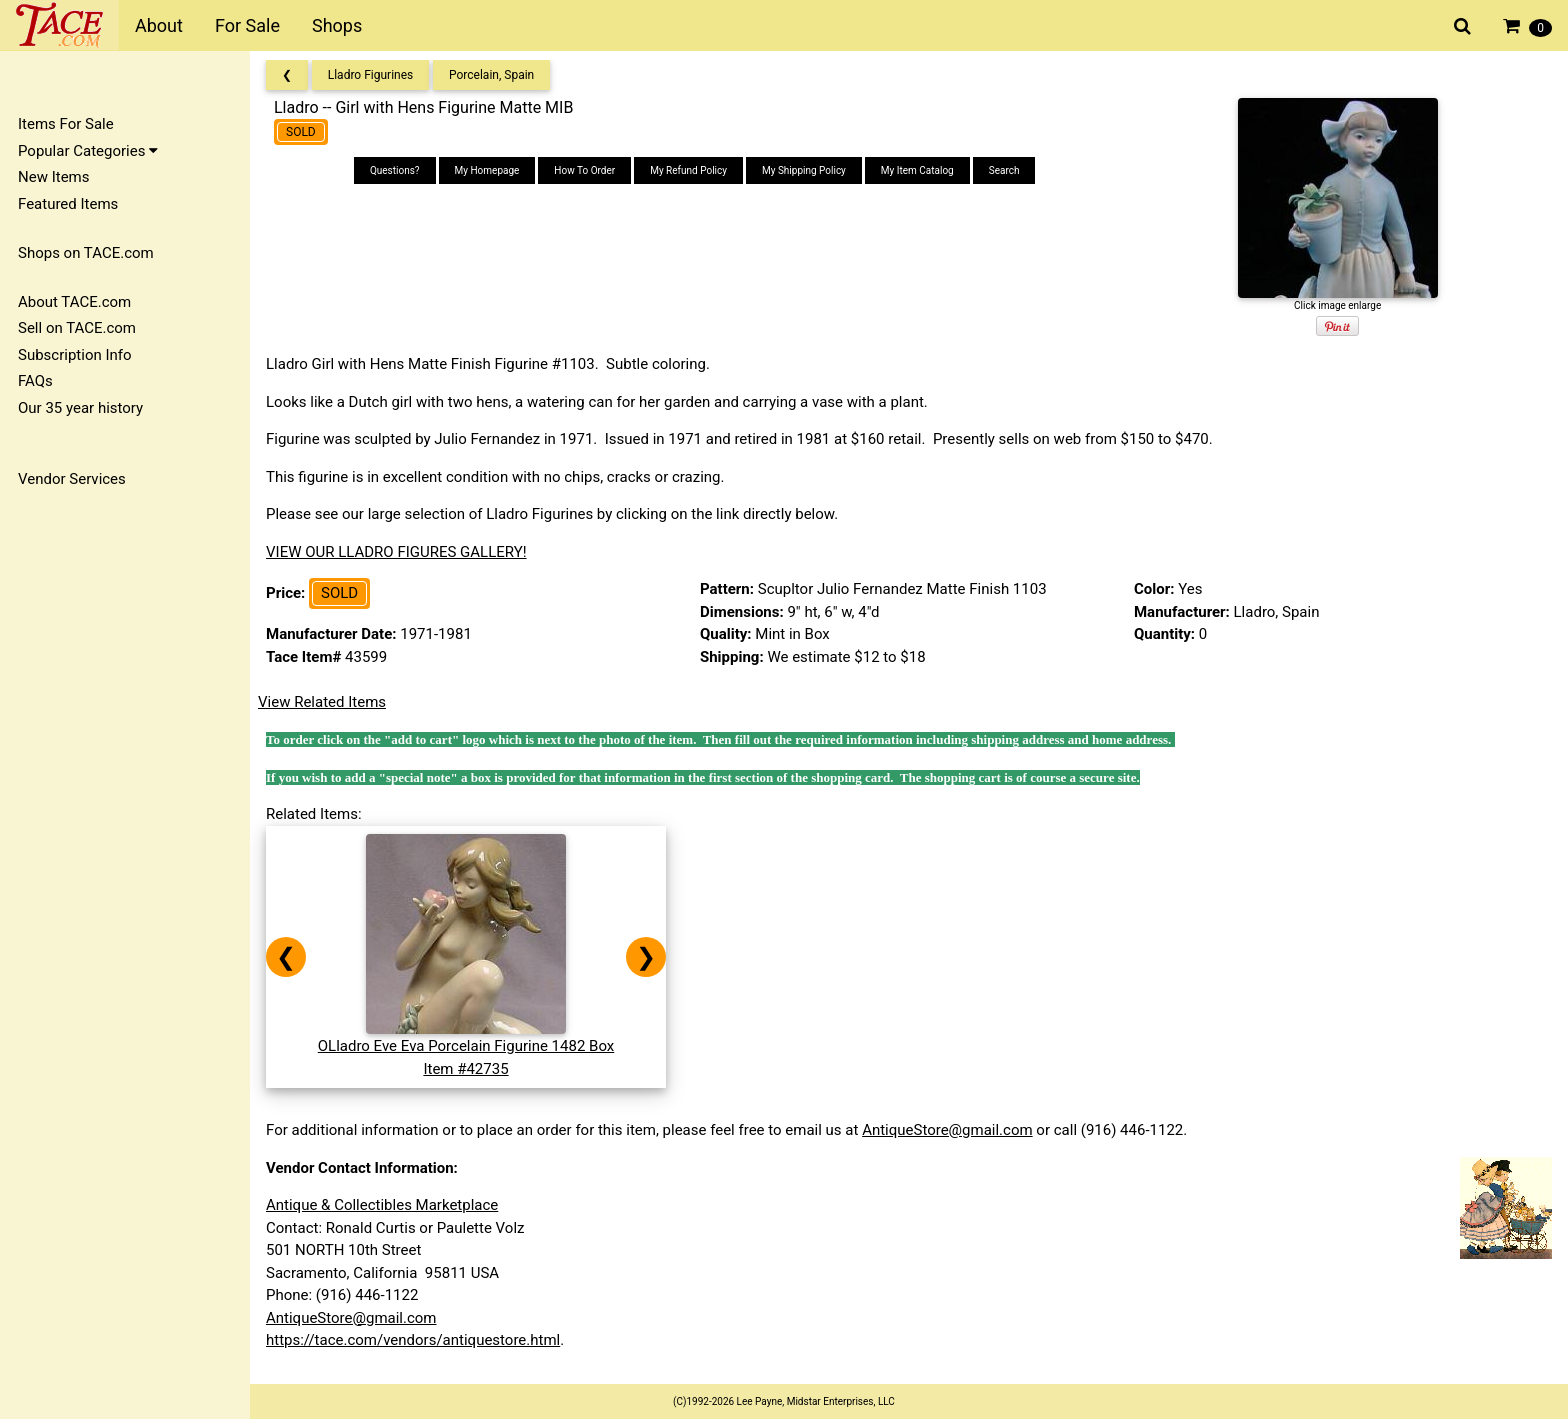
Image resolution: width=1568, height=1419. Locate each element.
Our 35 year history (80, 408)
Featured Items (68, 204)
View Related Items (322, 702)
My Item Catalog (917, 170)
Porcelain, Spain (491, 75)
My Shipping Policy (804, 170)
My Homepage (487, 170)
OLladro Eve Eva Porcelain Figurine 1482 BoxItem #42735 (466, 1046)
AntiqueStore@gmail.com (947, 1130)
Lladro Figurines (371, 75)
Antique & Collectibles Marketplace (382, 1205)
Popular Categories (88, 151)
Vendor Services (72, 479)
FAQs (35, 381)
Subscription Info (75, 355)
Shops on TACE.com (86, 253)
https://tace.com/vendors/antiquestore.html (413, 1340)
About (159, 25)
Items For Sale (66, 124)
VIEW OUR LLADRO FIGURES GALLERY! (396, 552)
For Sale (247, 25)
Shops (337, 25)
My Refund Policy (688, 170)
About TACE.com (74, 302)
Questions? (395, 170)
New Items (53, 177)
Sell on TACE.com (77, 328)
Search (1004, 170)
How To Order (584, 170)
